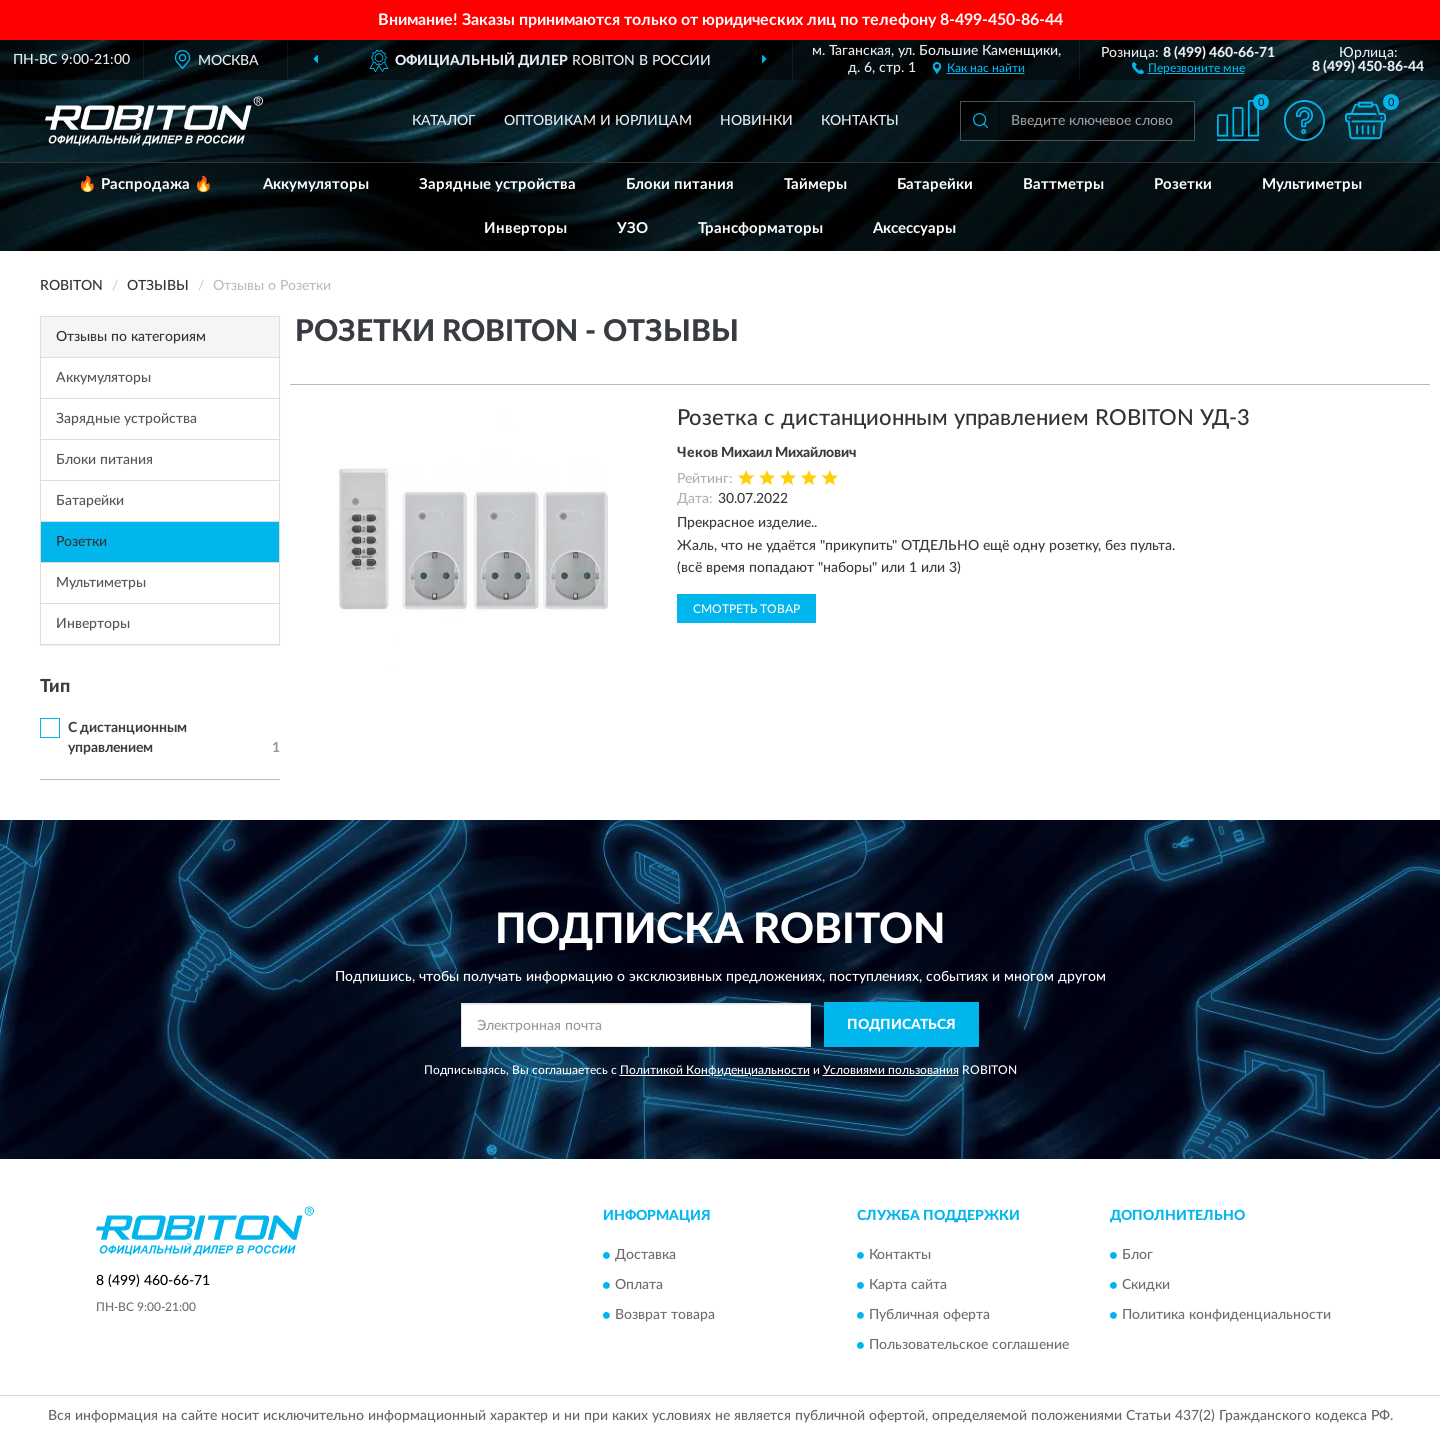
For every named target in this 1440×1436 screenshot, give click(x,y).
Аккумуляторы (316, 184)
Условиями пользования (891, 1070)
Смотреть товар (746, 609)
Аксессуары (914, 228)
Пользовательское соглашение (969, 1345)
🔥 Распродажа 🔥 (145, 184)
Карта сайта (908, 1285)
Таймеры (815, 184)
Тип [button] (55, 687)
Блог (1137, 1255)
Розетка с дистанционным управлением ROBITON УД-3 (963, 418)
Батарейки (935, 184)
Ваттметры (1063, 184)
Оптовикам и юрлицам (598, 121)
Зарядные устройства (497, 184)
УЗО (632, 228)
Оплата (639, 1285)
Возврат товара (665, 1315)
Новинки (756, 121)
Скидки (1146, 1285)
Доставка (645, 1255)
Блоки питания (680, 184)
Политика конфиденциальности (1226, 1315)
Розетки (1183, 184)
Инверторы (525, 228)
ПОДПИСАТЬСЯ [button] (901, 1025)
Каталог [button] (444, 121)
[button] (1188, 67)
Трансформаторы (760, 228)
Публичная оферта (929, 1315)
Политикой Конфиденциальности (715, 1070)
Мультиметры (1312, 184)
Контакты (860, 121)
